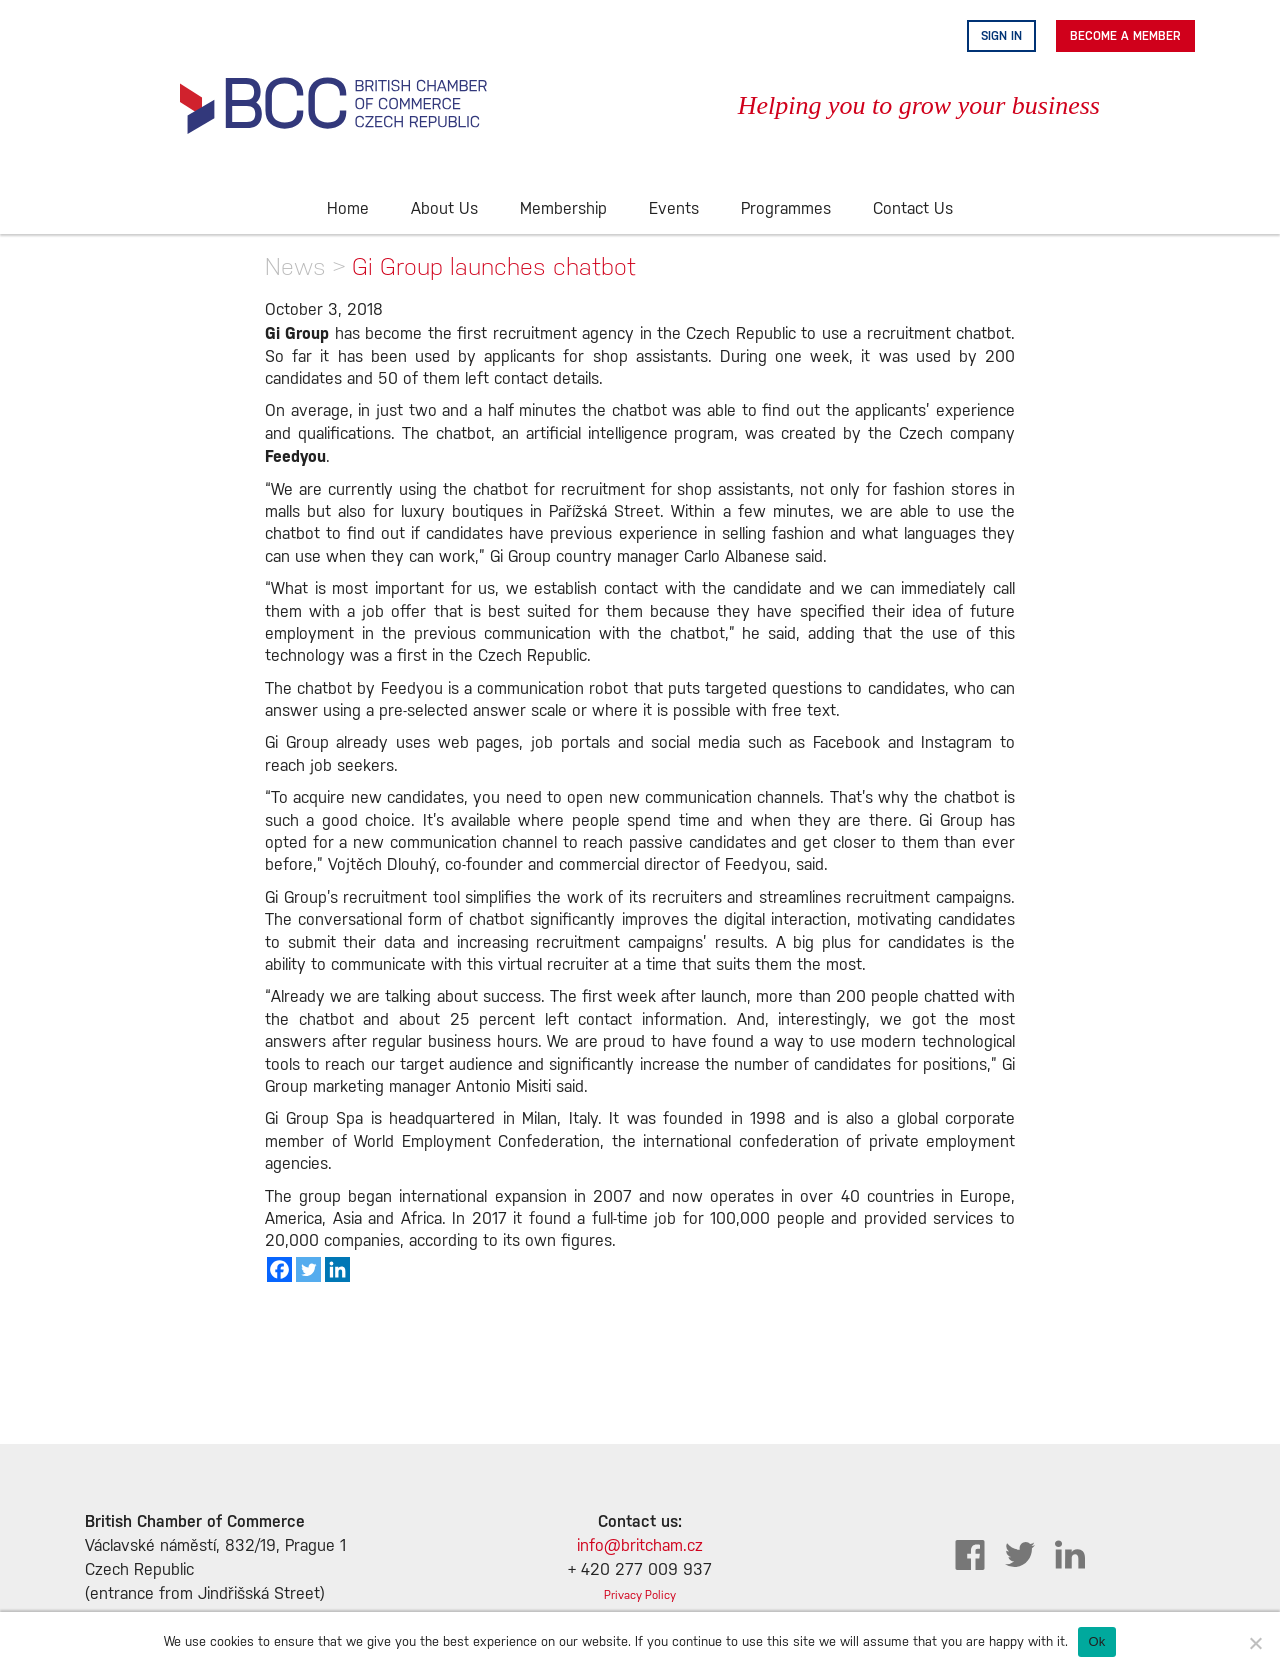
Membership (563, 209)
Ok (1096, 1641)
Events (674, 209)
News (295, 266)
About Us (444, 209)
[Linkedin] (337, 1269)
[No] (1255, 1643)
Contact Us (913, 209)
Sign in (1001, 36)
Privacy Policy (640, 1595)
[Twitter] (308, 1269)
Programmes (786, 209)
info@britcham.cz (640, 1546)
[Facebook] (279, 1269)
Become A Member (1125, 36)
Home (348, 209)
